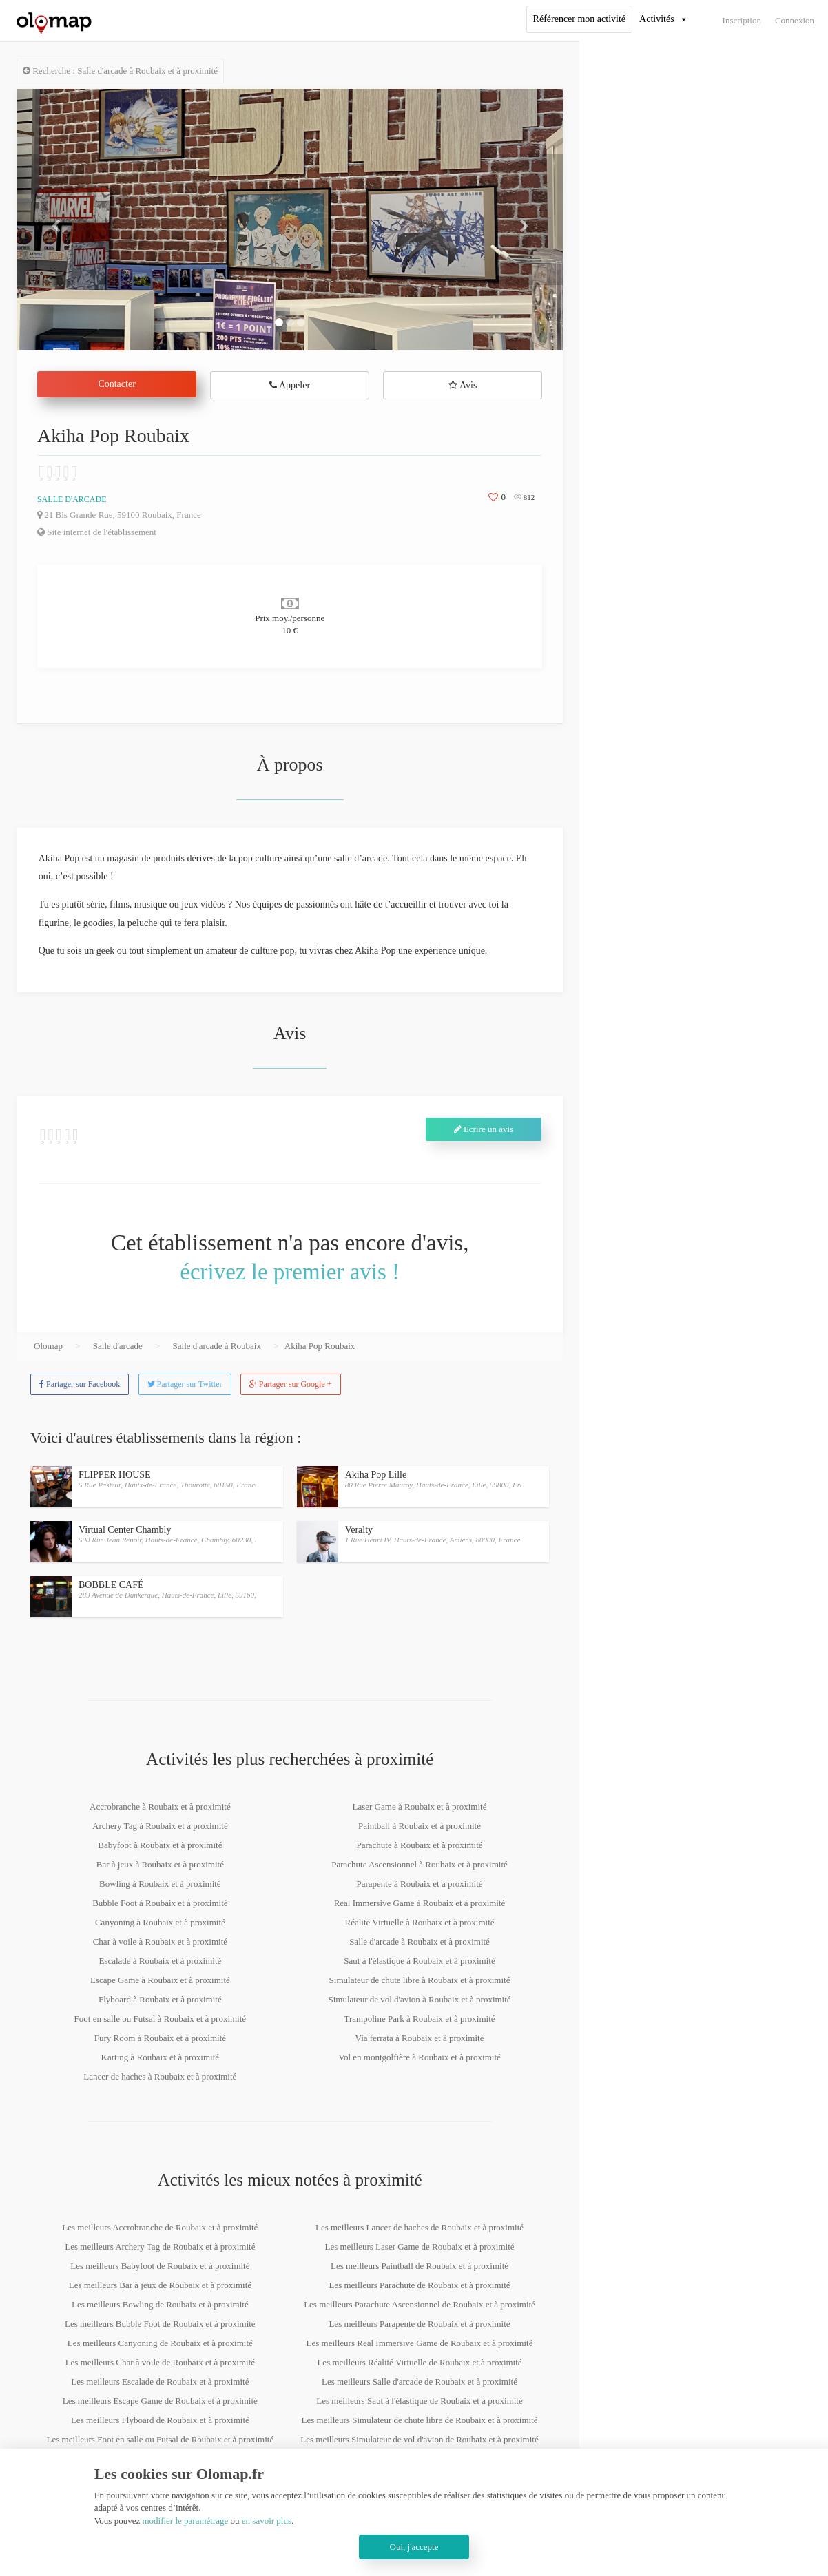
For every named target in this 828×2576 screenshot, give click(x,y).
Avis (462, 385)
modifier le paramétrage (185, 2520)
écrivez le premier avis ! (290, 1271)
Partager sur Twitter (184, 1384)
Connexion (794, 20)
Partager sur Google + (290, 1384)
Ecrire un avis (483, 1129)
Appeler (289, 385)
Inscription (742, 20)
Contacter (116, 384)
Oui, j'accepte (414, 2547)
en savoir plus (266, 2520)
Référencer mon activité (579, 19)
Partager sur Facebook (79, 1384)
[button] (58, 219)
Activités (656, 19)
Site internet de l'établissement (96, 532)
